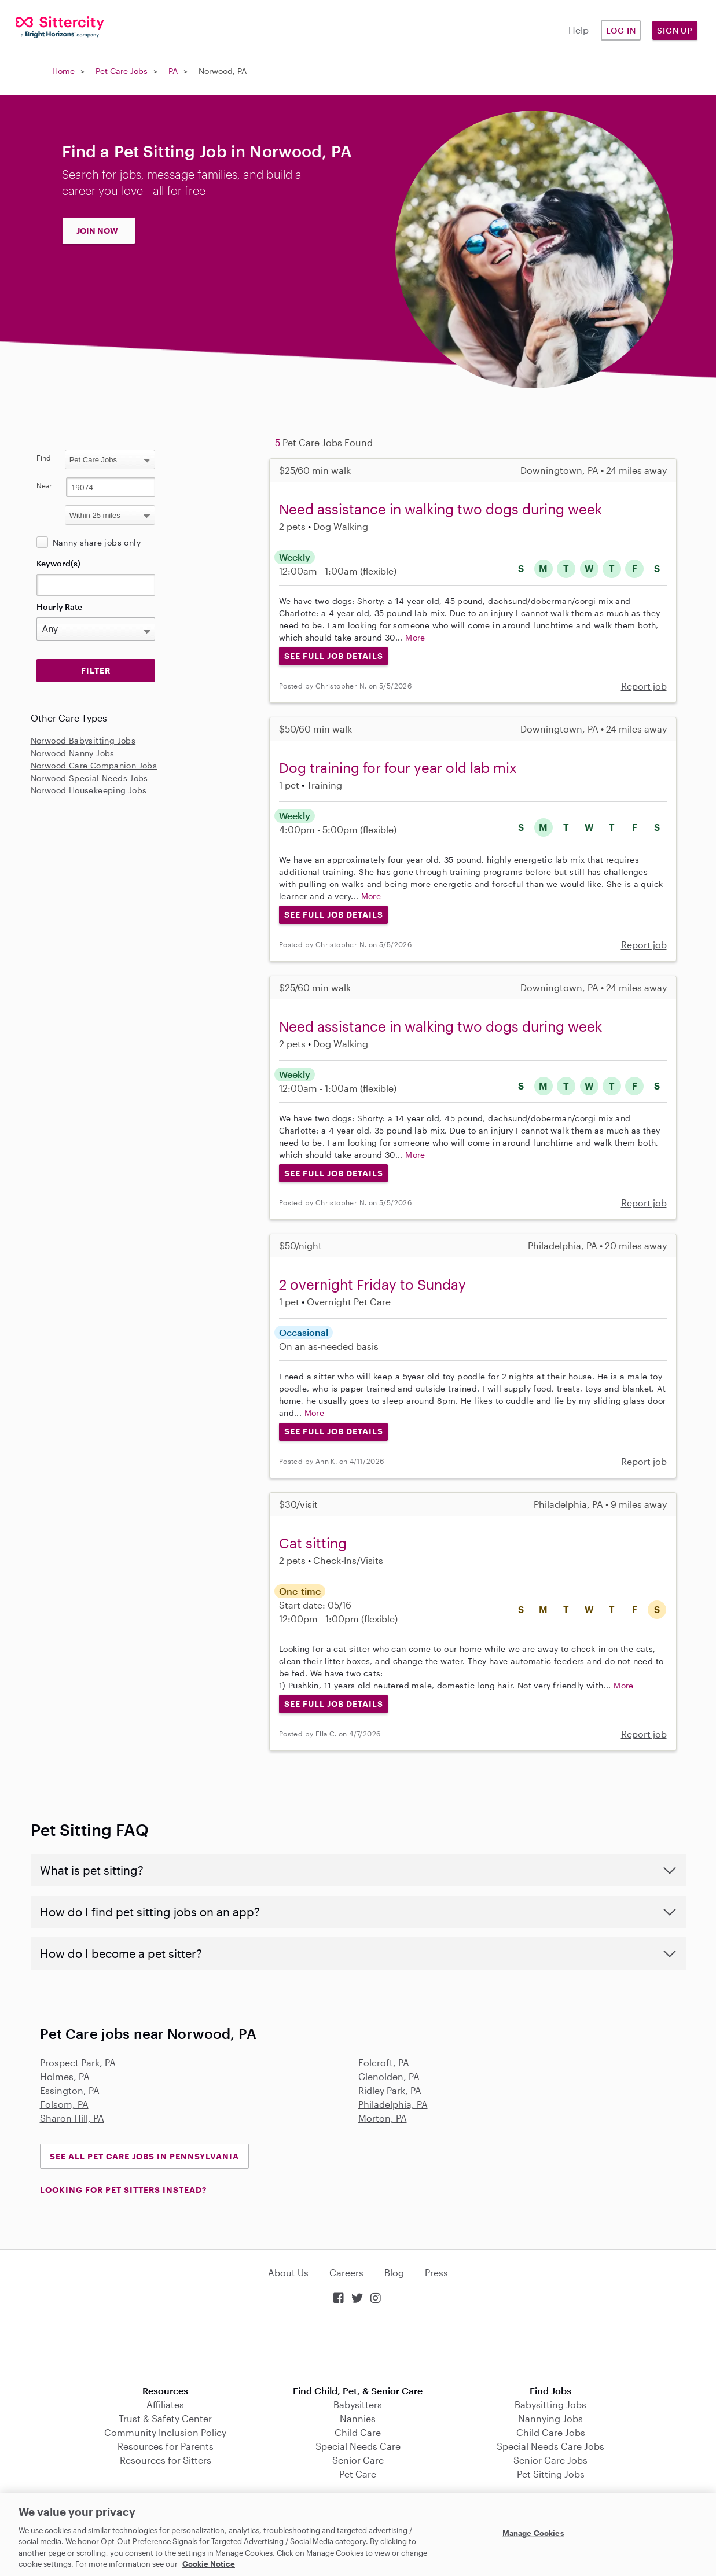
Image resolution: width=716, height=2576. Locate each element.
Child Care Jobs (550, 2432)
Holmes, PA (65, 2076)
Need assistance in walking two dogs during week (440, 509)
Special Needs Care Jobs (550, 2446)
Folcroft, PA (383, 2062)
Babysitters (357, 2404)
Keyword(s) (58, 563)
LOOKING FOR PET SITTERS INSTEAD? (123, 2190)
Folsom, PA (64, 2104)
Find (43, 458)
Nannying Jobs (550, 2418)
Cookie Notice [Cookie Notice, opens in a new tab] (208, 2563)
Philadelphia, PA (393, 2104)
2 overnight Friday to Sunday (372, 1284)
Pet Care (357, 2473)
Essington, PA (70, 2090)
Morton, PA (382, 2118)
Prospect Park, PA (78, 2062)
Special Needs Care (358, 2446)
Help (578, 29)
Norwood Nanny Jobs (73, 753)
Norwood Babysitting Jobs (83, 740)
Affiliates (165, 2404)
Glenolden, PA (389, 2076)
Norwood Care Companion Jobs (94, 765)
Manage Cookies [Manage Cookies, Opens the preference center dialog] (533, 2533)
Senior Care (358, 2459)
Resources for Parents (166, 2446)
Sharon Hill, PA (72, 2118)
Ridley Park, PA (389, 2090)
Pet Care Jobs (122, 71)
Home (63, 71)
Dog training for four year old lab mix (398, 767)
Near (44, 485)
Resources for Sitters (165, 2459)
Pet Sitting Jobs (551, 2473)
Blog (394, 2272)
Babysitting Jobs (550, 2404)
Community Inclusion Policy (165, 2432)
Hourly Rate (59, 607)
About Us (288, 2272)
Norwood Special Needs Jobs (89, 778)
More (415, 637)
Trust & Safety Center (165, 2418)
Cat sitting (313, 1542)
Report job (644, 685)
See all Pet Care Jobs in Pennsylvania (144, 2156)
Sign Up (675, 30)
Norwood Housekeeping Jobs (89, 790)
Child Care (358, 2432)
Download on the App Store (358, 2346)
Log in (621, 30)
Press (436, 2272)
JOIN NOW (97, 230)
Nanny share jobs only (97, 542)
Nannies (358, 2418)
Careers (346, 2272)
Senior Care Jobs (550, 2459)
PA (173, 71)
